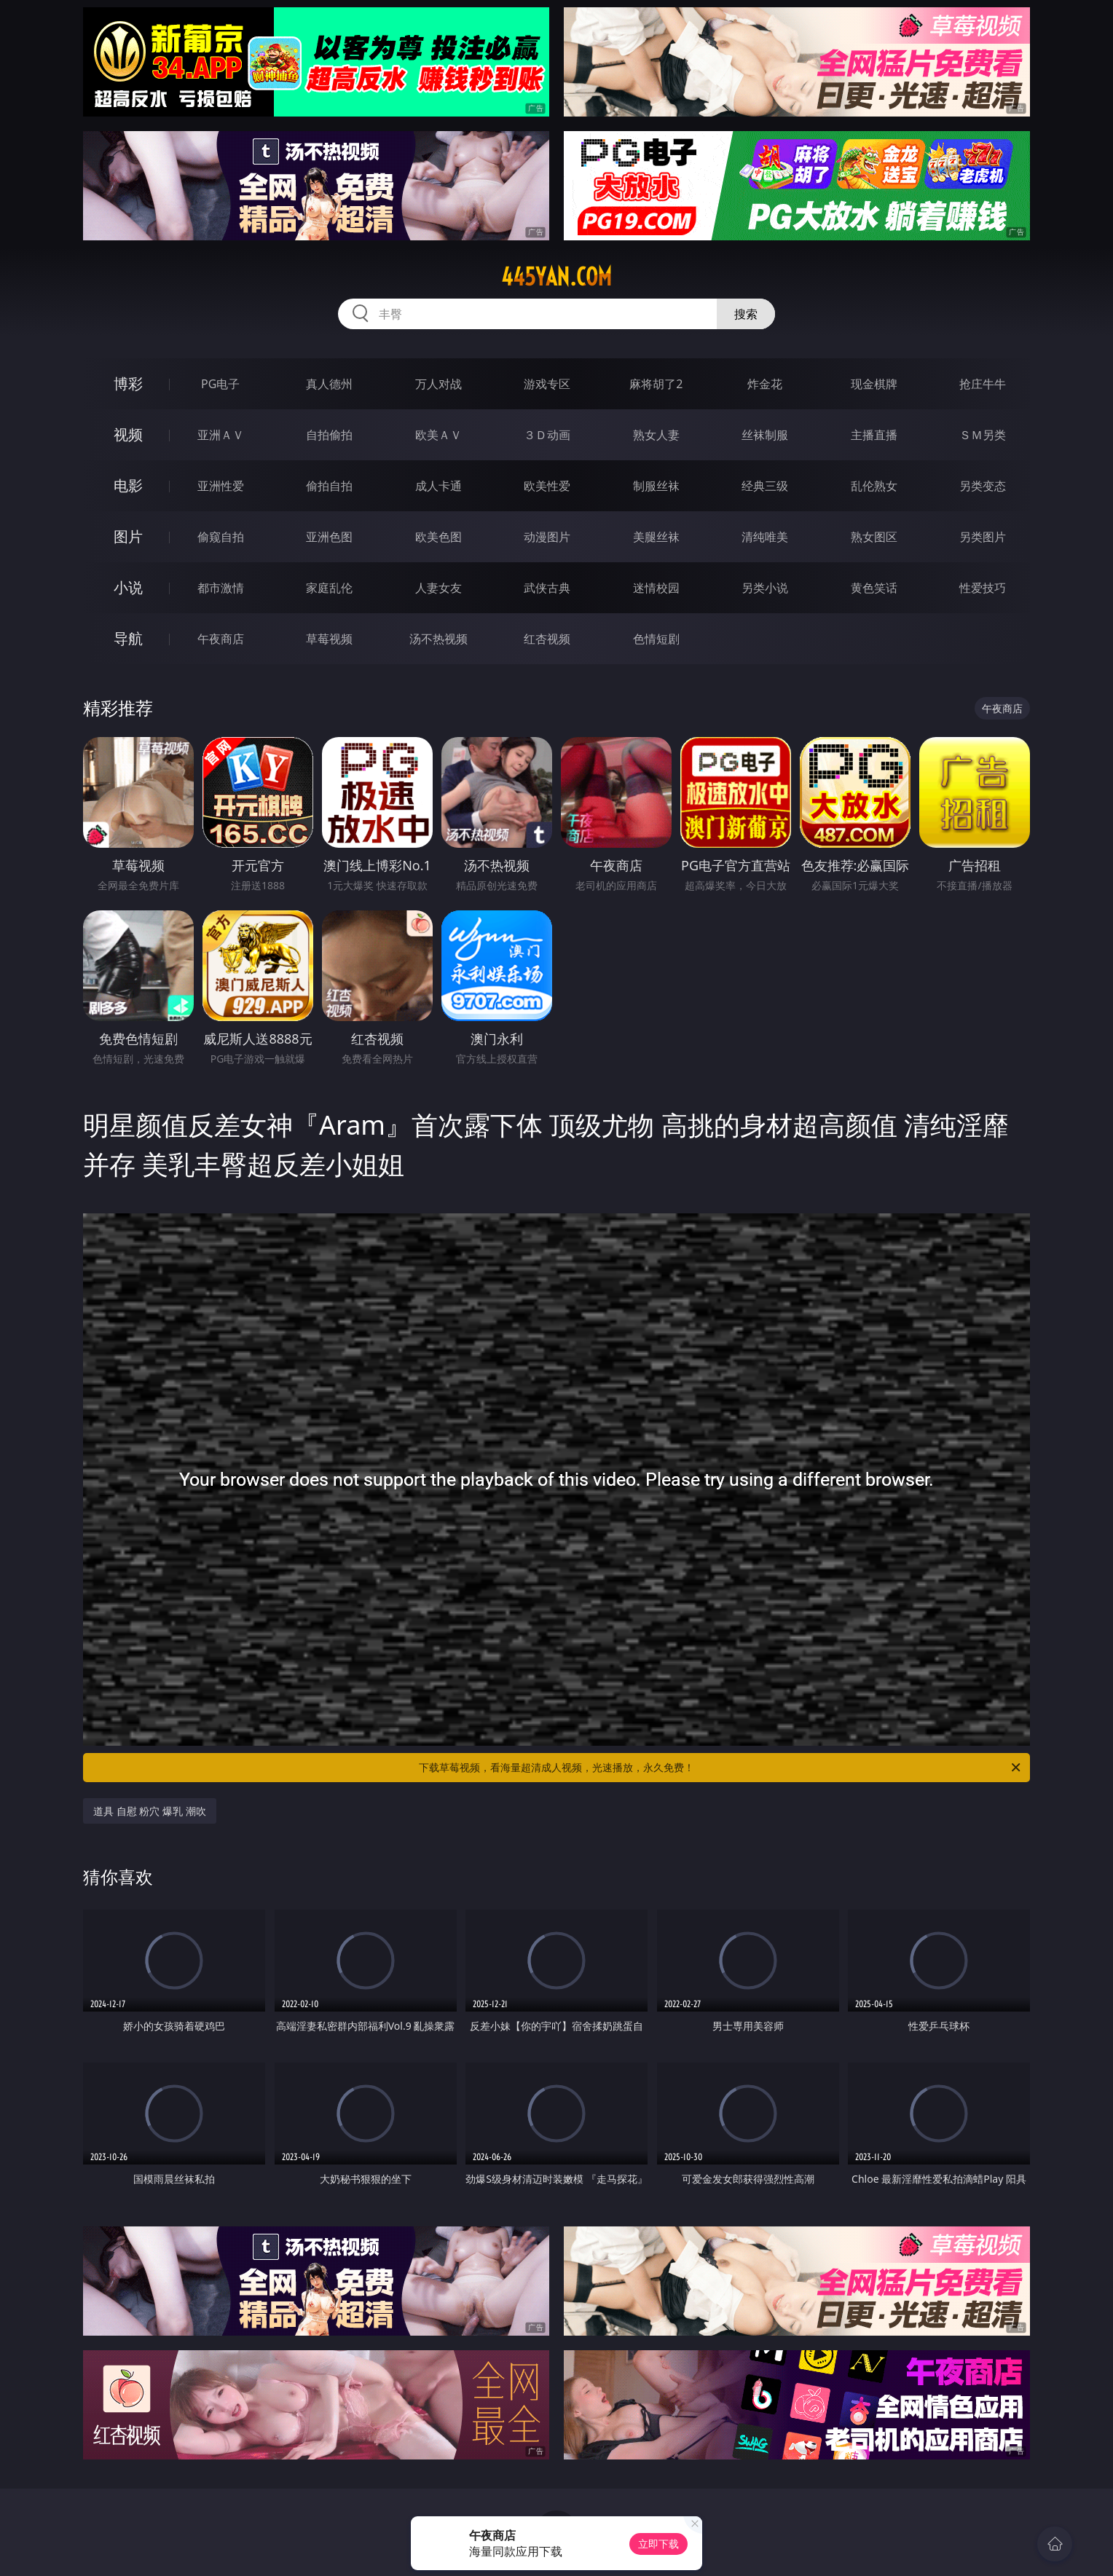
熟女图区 (874, 537)
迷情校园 (656, 588)
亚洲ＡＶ (220, 435)
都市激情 (220, 588)
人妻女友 (438, 588)
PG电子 (220, 384)
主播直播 (874, 435)
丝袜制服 (765, 435)
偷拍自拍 (329, 486)
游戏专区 (547, 384)
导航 (128, 638)
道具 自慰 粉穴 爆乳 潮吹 (149, 1811)
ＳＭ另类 (982, 435)
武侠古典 (547, 588)
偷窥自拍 (220, 537)
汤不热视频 (438, 639)
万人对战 (438, 384)
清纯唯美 (765, 537)
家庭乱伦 (329, 588)
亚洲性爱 (220, 486)
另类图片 (982, 537)
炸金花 (764, 384)
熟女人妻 (656, 435)
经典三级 (765, 486)
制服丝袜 (656, 486)
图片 (128, 536)
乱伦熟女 (874, 486)
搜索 (746, 314)
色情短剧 (656, 639)
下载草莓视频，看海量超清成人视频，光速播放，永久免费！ (721, 1767)
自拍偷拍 (329, 435)
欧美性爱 (547, 486)
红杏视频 (547, 639)
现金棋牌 (874, 384)
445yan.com (556, 276)
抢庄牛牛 (982, 384)
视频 (128, 434)
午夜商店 (220, 639)
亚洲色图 (329, 537)
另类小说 (765, 588)
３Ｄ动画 (547, 435)
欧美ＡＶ (438, 435)
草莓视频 (329, 639)
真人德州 (329, 384)
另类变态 (982, 486)
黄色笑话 (874, 588)
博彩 (128, 383)
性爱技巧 (982, 588)
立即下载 (658, 2544)
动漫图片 (547, 537)
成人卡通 (438, 486)
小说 (128, 587)
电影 (128, 485)
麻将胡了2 (656, 384)
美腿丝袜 (656, 537)
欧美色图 (438, 537)
